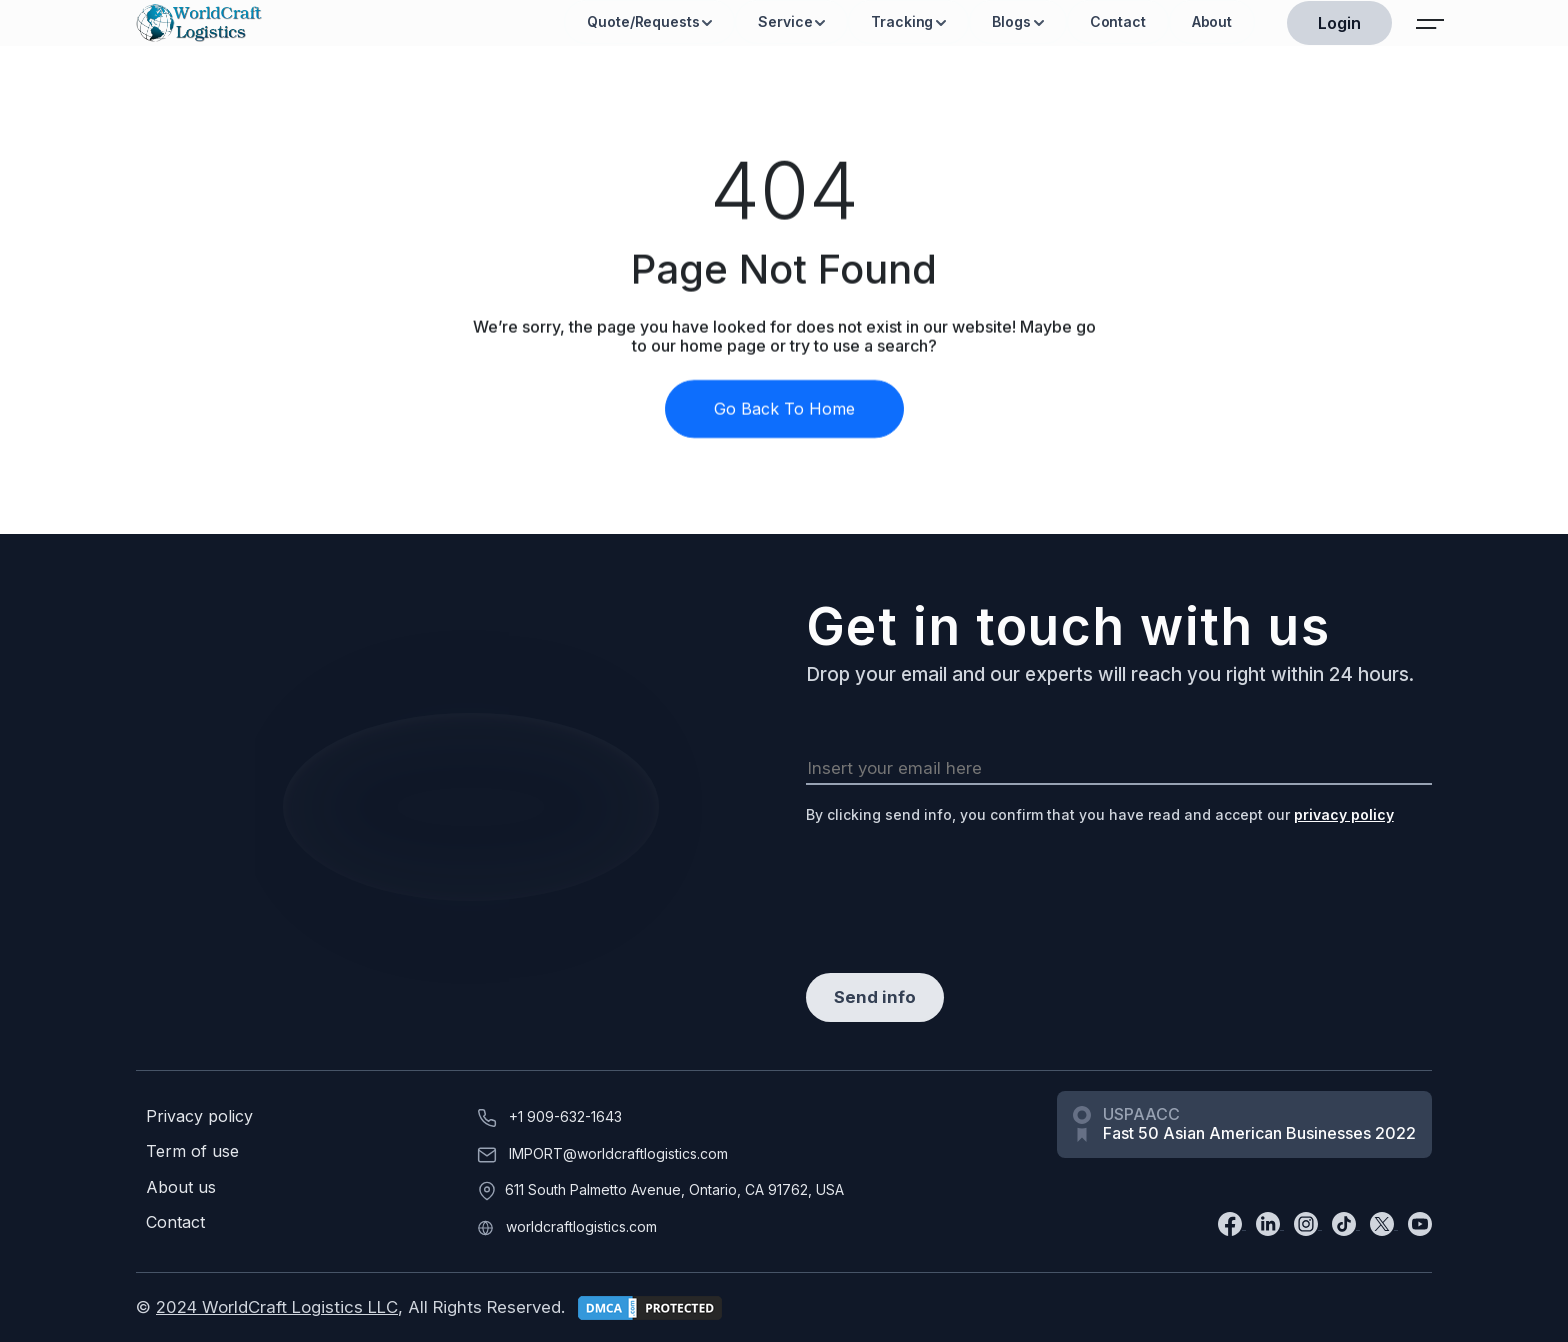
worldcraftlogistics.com (581, 1227)
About (1212, 22)
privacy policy (1344, 814)
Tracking (902, 22)
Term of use (192, 1151)
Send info (875, 997)
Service (785, 22)
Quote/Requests (643, 22)
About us (181, 1187)
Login (1339, 23)
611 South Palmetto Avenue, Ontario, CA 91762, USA (674, 1189)
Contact (1118, 22)
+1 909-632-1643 (565, 1117)
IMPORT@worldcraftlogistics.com (618, 1154)
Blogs (1011, 22)
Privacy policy (199, 1116)
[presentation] (958, 883)
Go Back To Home (784, 419)
